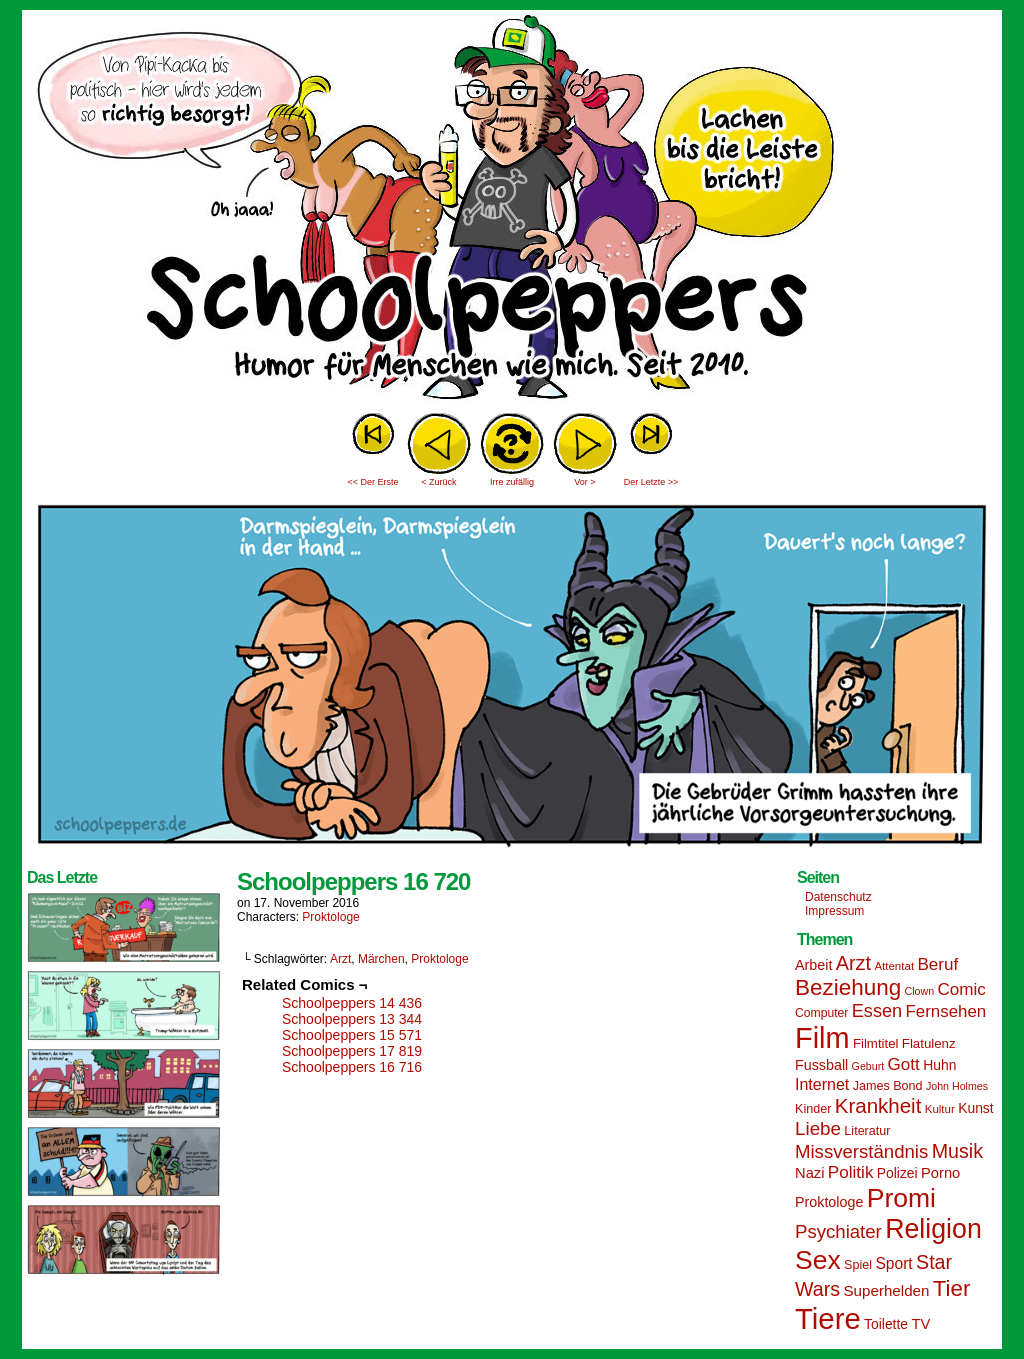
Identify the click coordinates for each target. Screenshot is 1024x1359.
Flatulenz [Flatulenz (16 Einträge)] (929, 1043)
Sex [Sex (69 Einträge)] (818, 1260)
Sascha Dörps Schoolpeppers (512, 210)
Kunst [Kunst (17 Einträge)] (975, 1108)
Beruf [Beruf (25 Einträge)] (937, 964)
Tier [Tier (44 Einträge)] (952, 1288)
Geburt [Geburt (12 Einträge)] (868, 1066)
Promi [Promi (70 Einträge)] (901, 1198)
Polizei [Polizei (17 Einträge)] (897, 1173)
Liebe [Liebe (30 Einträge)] (818, 1128)
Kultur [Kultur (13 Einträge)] (940, 1109)
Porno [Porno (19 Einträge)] (940, 1173)
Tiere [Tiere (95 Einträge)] (828, 1318)
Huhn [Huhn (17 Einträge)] (939, 1065)
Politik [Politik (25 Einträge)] (851, 1172)
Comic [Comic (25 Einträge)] (961, 989)
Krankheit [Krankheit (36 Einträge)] (878, 1105)
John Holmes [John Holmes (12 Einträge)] (957, 1086)
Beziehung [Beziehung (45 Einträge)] (848, 987)
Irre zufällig (512, 482)
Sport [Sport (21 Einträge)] (893, 1263)
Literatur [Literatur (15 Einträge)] (867, 1131)
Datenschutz (838, 897)
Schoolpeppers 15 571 (352, 1035)
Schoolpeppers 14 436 (352, 1003)
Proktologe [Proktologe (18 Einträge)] (829, 1202)
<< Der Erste (372, 482)
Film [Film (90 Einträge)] (822, 1038)
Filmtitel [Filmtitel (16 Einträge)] (876, 1043)
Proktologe (330, 917)
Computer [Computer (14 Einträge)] (821, 1013)
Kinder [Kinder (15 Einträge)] (813, 1109)
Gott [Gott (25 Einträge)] (904, 1064)
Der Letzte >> (651, 482)
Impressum (834, 911)
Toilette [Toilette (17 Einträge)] (886, 1324)
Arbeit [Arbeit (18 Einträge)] (813, 965)
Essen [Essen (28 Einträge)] (877, 1011)
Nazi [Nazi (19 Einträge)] (809, 1173)
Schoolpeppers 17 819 (352, 1051)
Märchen (381, 959)
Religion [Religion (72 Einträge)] (933, 1229)
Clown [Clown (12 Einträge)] (919, 991)
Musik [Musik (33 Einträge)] (957, 1151)
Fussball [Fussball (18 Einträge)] (821, 1065)
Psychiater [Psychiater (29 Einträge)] (838, 1231)
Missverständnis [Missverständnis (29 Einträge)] (861, 1151)
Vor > (584, 482)
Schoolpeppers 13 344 (352, 1019)
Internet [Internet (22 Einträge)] (822, 1084)
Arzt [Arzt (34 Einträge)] (853, 963)
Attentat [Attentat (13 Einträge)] (894, 966)
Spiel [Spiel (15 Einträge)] (858, 1265)
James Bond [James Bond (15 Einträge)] (888, 1086)
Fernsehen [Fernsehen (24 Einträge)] (946, 1011)
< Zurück (438, 482)
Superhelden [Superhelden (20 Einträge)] (886, 1290)
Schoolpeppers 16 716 (352, 1067)
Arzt (340, 959)
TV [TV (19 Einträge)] (920, 1324)
